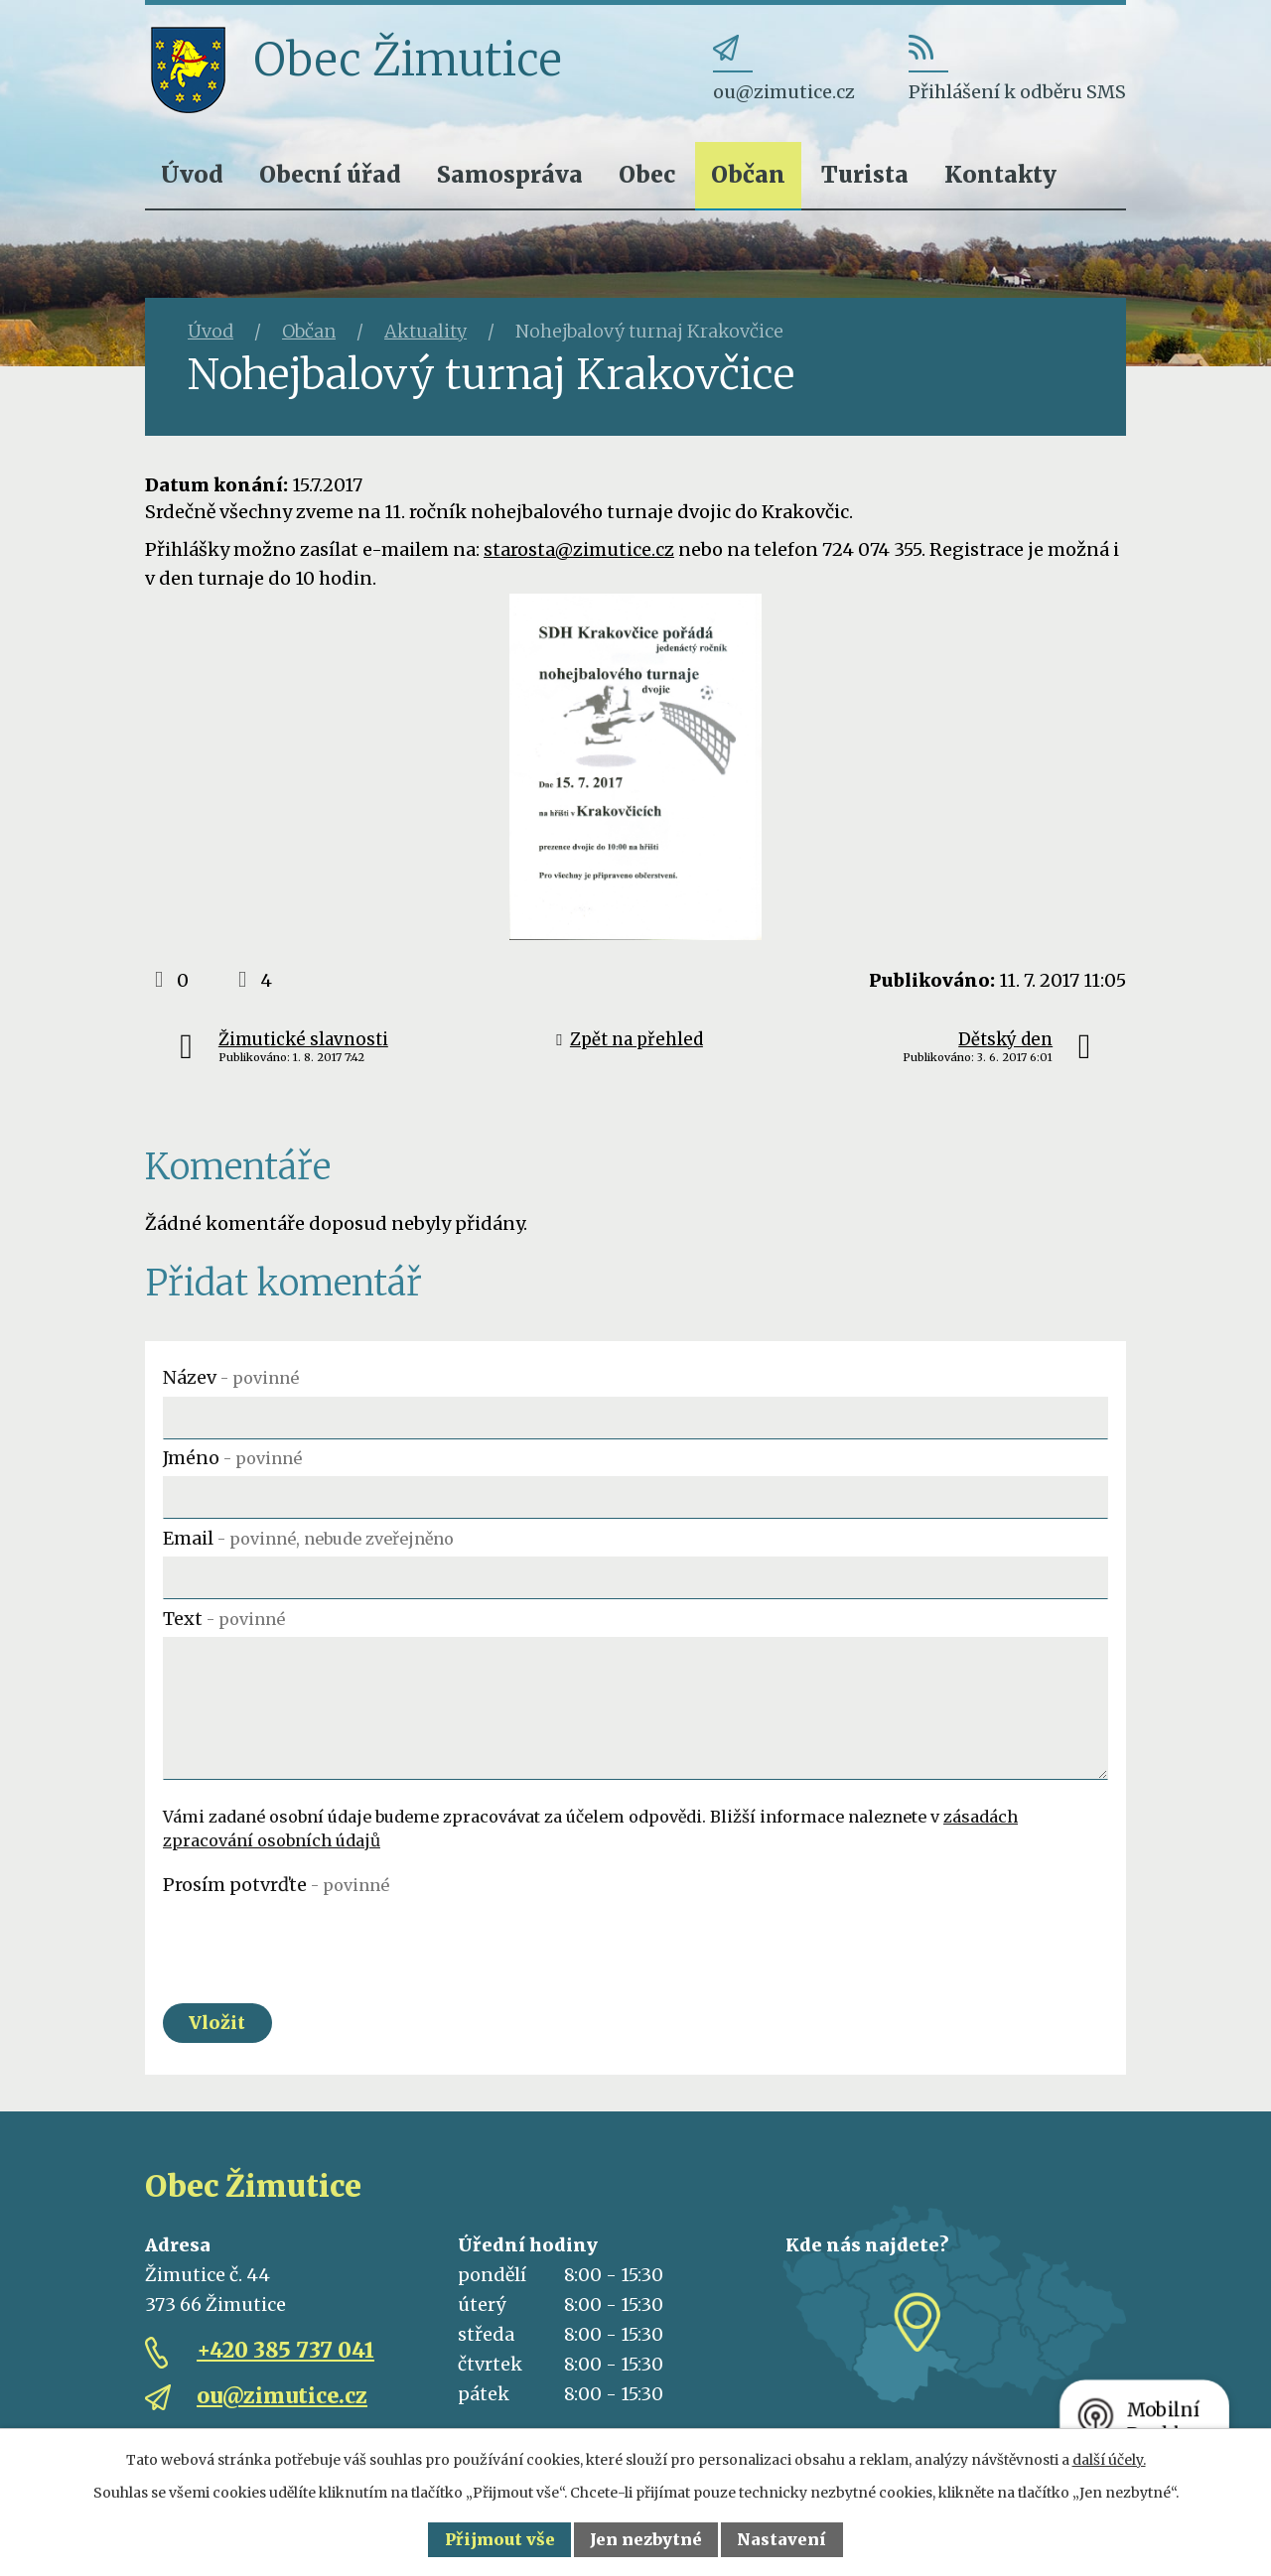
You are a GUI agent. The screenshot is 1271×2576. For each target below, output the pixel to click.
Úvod (192, 174)
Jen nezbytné (646, 2539)
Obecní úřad (330, 174)
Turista (865, 174)
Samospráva (510, 174)
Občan (748, 174)
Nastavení (781, 2539)
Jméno (232, 1457)
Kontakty (1000, 174)
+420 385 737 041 (285, 2351)
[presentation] (314, 1941)
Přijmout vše (500, 2539)
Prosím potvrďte (276, 1884)
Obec (647, 174)
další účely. (1109, 2460)
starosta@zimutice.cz (579, 549)
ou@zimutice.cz (282, 2396)
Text (224, 1618)
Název (231, 1377)
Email (308, 1538)
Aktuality (425, 331)
